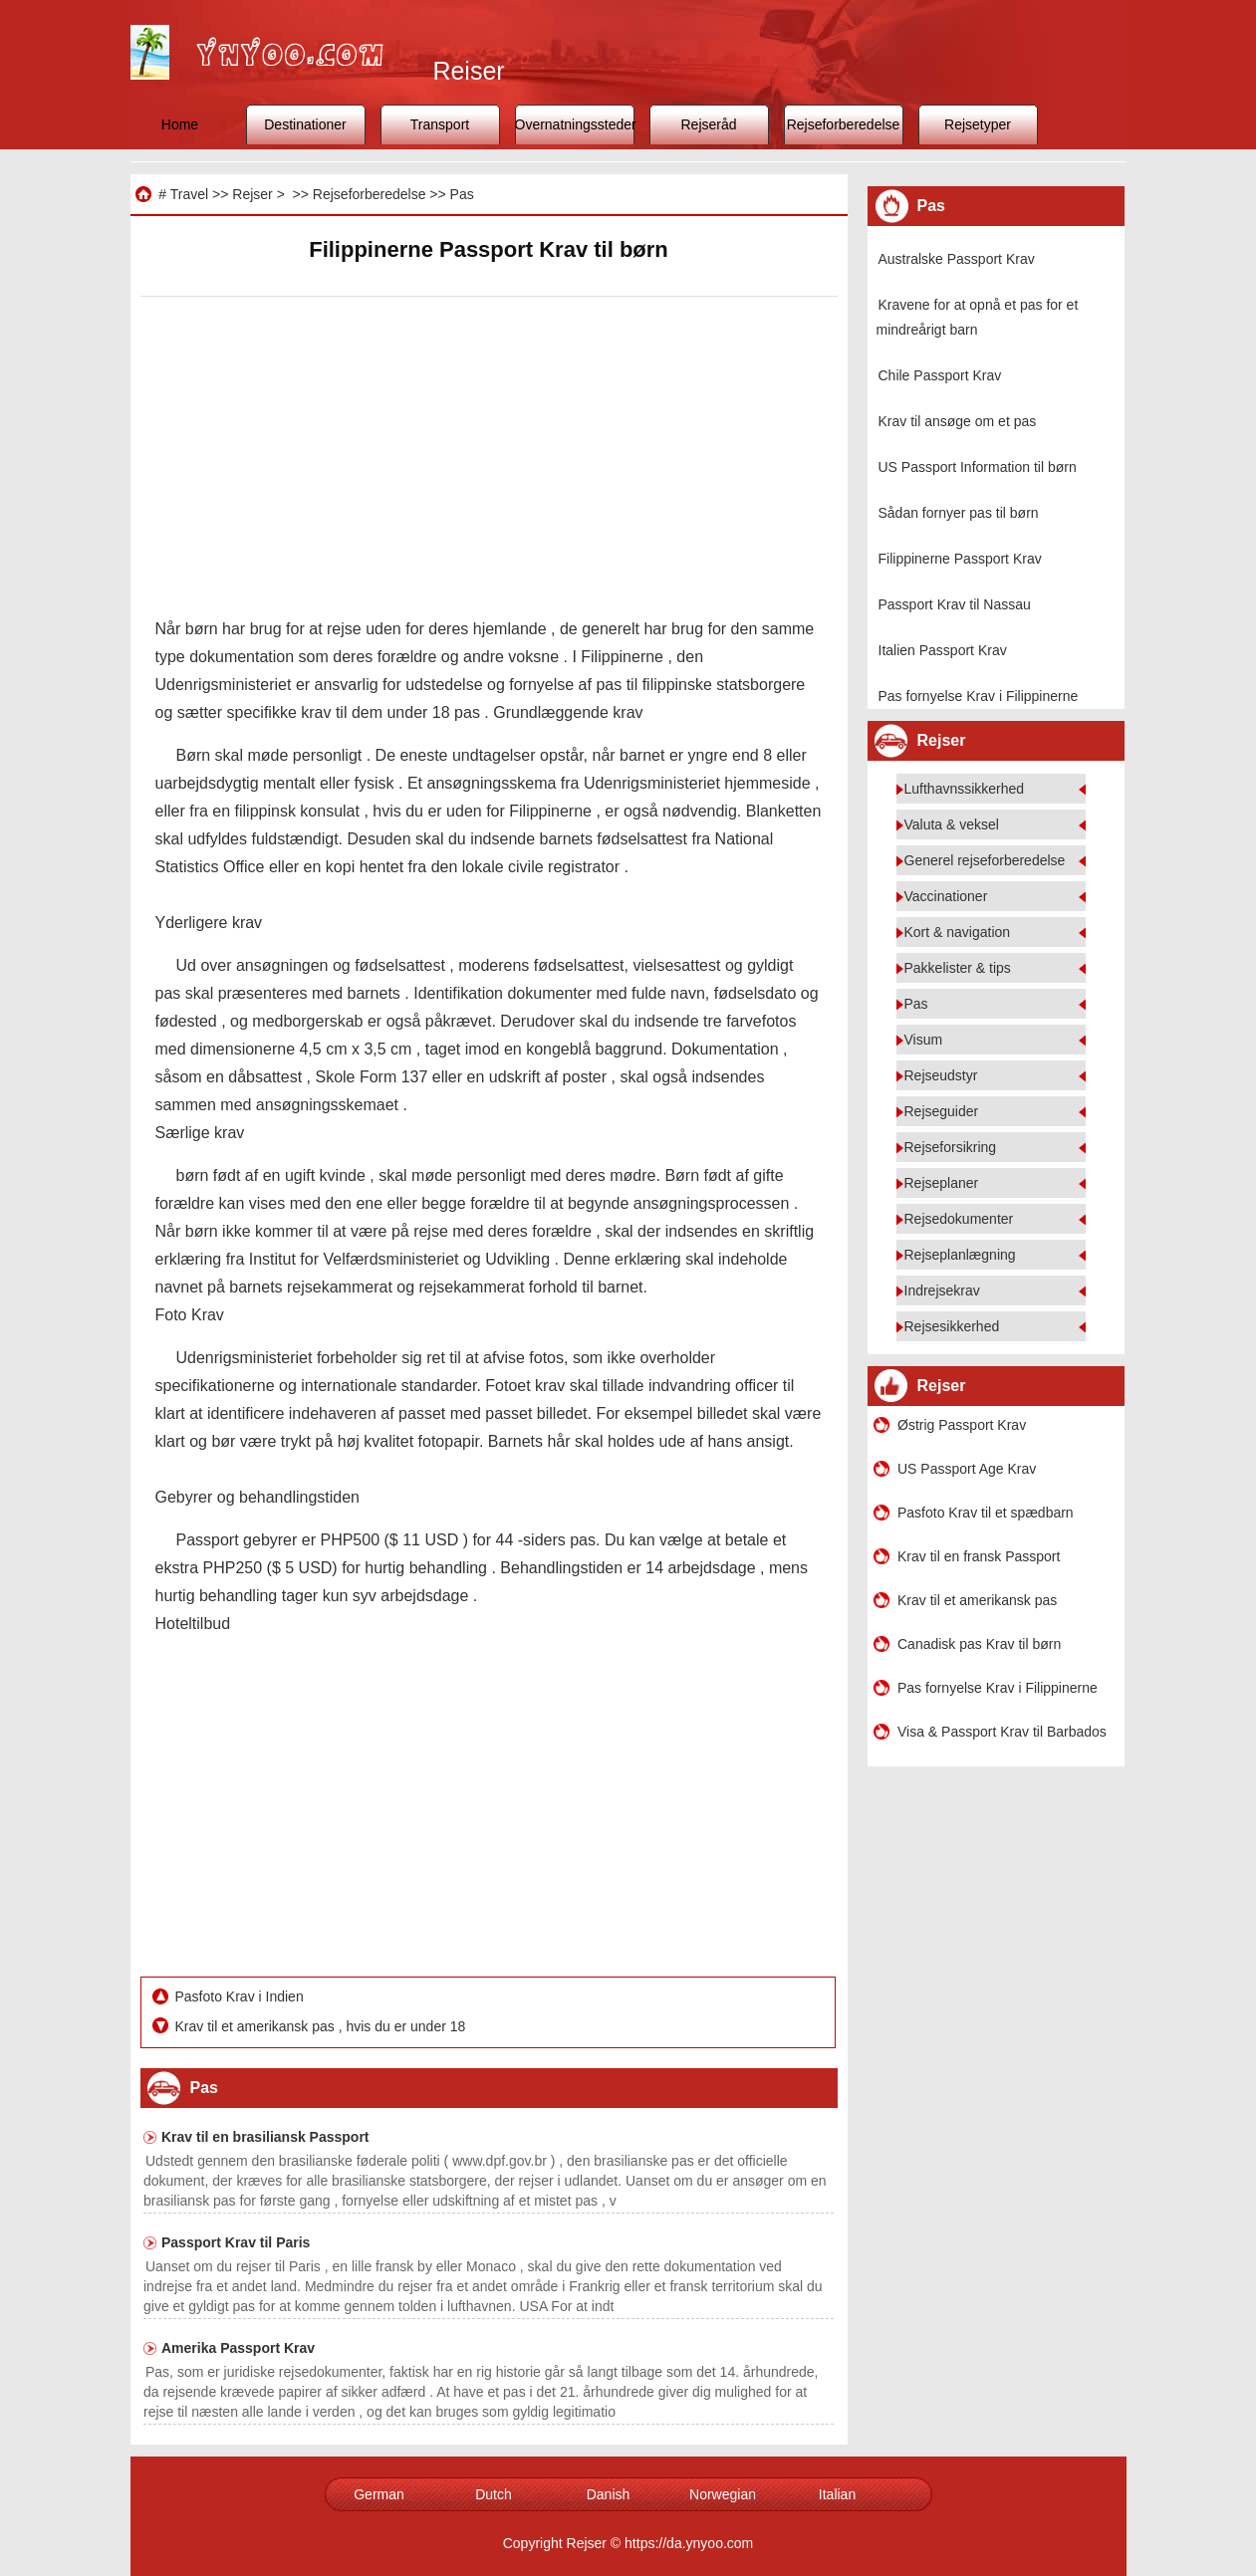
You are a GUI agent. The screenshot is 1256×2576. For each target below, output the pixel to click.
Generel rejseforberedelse (985, 860)
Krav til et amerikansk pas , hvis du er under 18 (322, 2026)
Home (179, 124)
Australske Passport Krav (957, 259)
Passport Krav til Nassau (955, 604)
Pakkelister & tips (957, 968)
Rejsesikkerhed (952, 1326)
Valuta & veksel (951, 824)
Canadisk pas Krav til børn (979, 1644)
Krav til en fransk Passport (978, 1556)
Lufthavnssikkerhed (964, 789)
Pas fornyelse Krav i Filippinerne (979, 696)
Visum (923, 1040)
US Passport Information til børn (978, 467)
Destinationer (305, 124)
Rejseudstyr (941, 1075)
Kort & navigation (957, 932)
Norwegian (722, 2494)
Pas (462, 194)
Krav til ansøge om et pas (958, 421)
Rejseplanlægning (960, 1255)
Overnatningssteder (574, 124)
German (379, 2494)
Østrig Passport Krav (961, 1425)
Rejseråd (708, 124)
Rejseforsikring (950, 1147)
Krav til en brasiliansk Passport (265, 2137)
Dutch (493, 2494)
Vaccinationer (946, 896)
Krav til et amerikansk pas (977, 1600)
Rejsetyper (977, 124)
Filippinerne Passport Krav (960, 559)
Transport (439, 124)
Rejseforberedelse (843, 124)
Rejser (252, 194)
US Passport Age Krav (966, 1469)
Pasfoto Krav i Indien (241, 1996)
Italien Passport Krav (943, 650)
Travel (189, 194)
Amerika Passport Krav (238, 2348)
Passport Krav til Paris (235, 2242)
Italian (837, 2494)
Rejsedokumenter (959, 1219)
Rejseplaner (941, 1183)
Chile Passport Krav (940, 375)
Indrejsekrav (942, 1290)
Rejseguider (941, 1111)
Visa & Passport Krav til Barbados (1002, 1732)
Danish (608, 2494)
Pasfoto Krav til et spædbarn (985, 1513)
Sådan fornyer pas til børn (959, 513)
